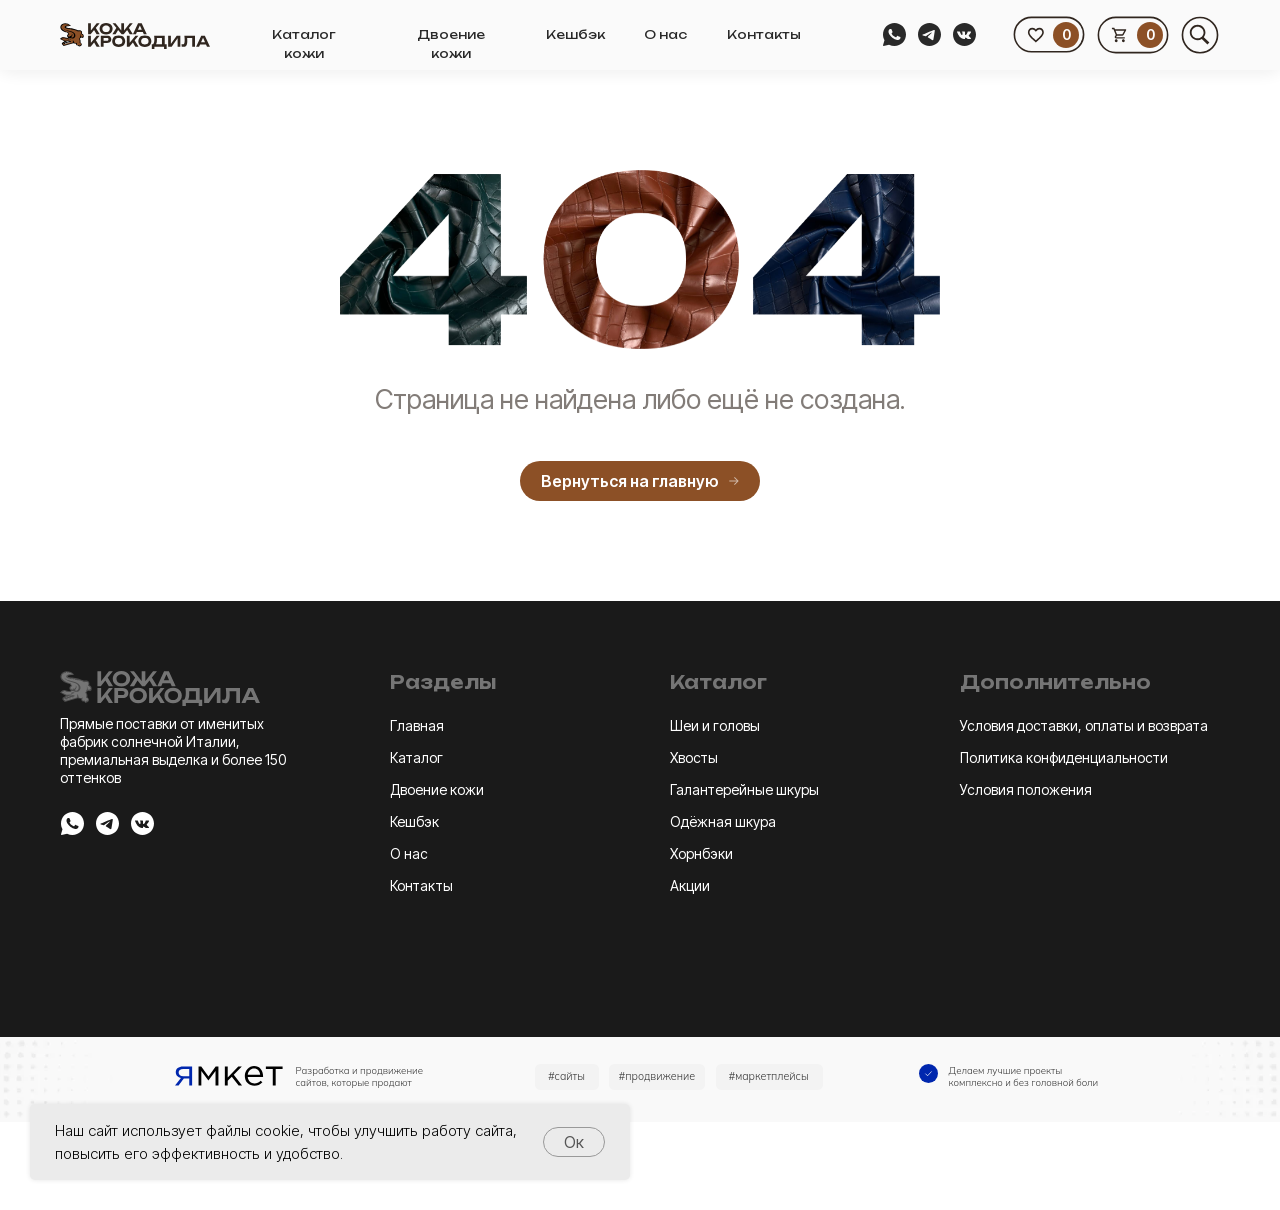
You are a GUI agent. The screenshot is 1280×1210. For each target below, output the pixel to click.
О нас (665, 34)
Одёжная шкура (723, 821)
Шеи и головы (715, 725)
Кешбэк (575, 34)
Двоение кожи (437, 789)
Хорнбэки (701, 853)
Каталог (416, 757)
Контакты (764, 34)
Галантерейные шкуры (744, 789)
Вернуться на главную (640, 481)
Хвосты (694, 757)
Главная (417, 725)
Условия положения (1026, 789)
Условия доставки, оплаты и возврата (1084, 725)
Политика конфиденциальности (1064, 757)
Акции (690, 885)
